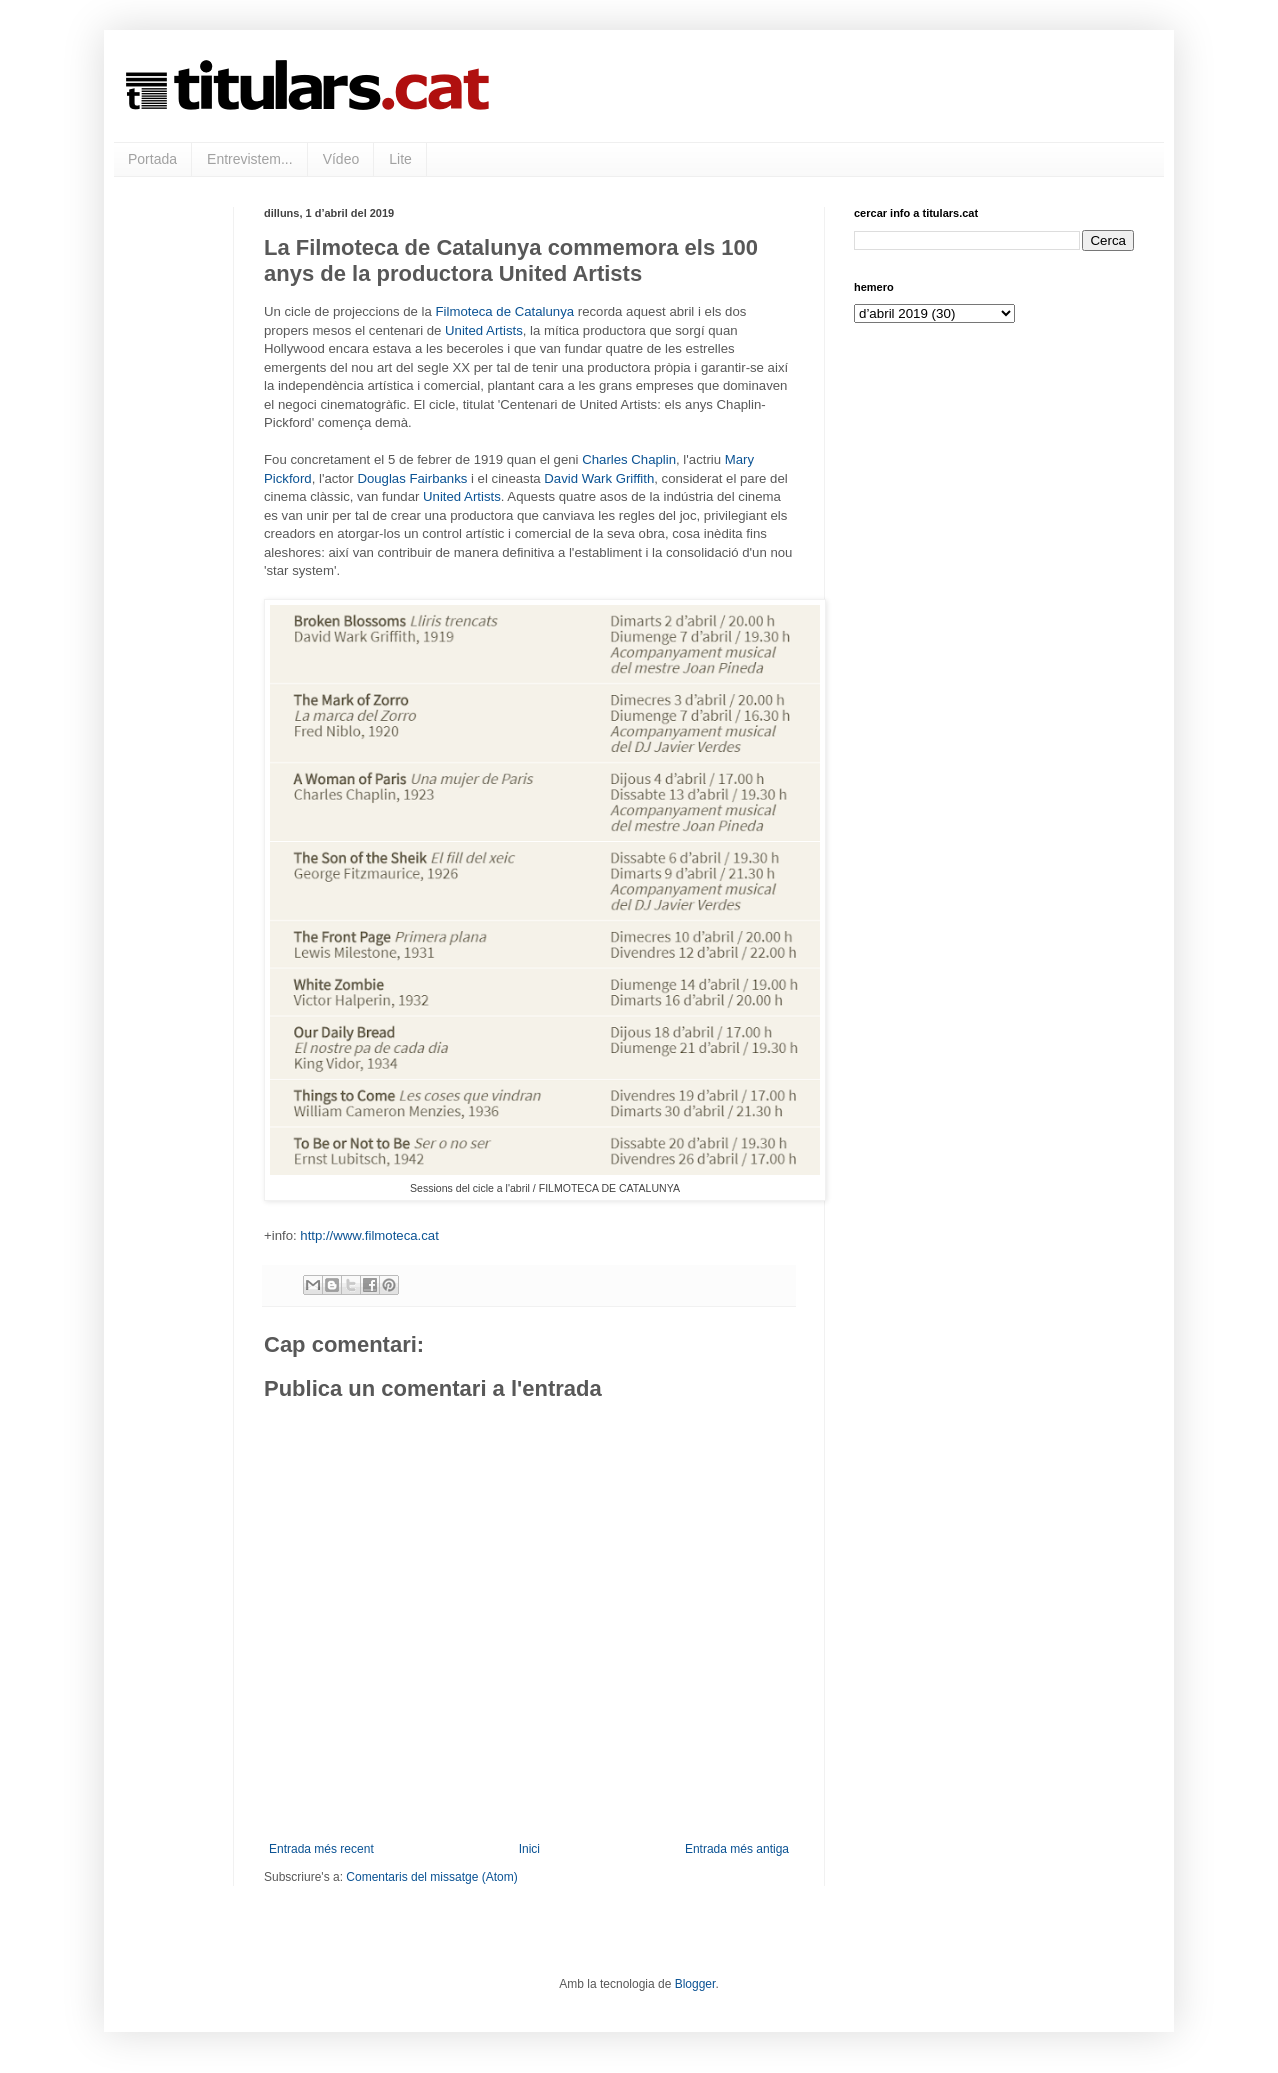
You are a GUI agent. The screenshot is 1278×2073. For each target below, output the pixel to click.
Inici (529, 1849)
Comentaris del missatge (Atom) (431, 1877)
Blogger (695, 1984)
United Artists (484, 330)
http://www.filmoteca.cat (369, 1235)
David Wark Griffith (599, 478)
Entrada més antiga (737, 1849)
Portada (152, 159)
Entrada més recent (321, 1849)
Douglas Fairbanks (412, 478)
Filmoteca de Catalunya (505, 311)
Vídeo (341, 159)
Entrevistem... (250, 159)
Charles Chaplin (629, 459)
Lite (400, 159)
